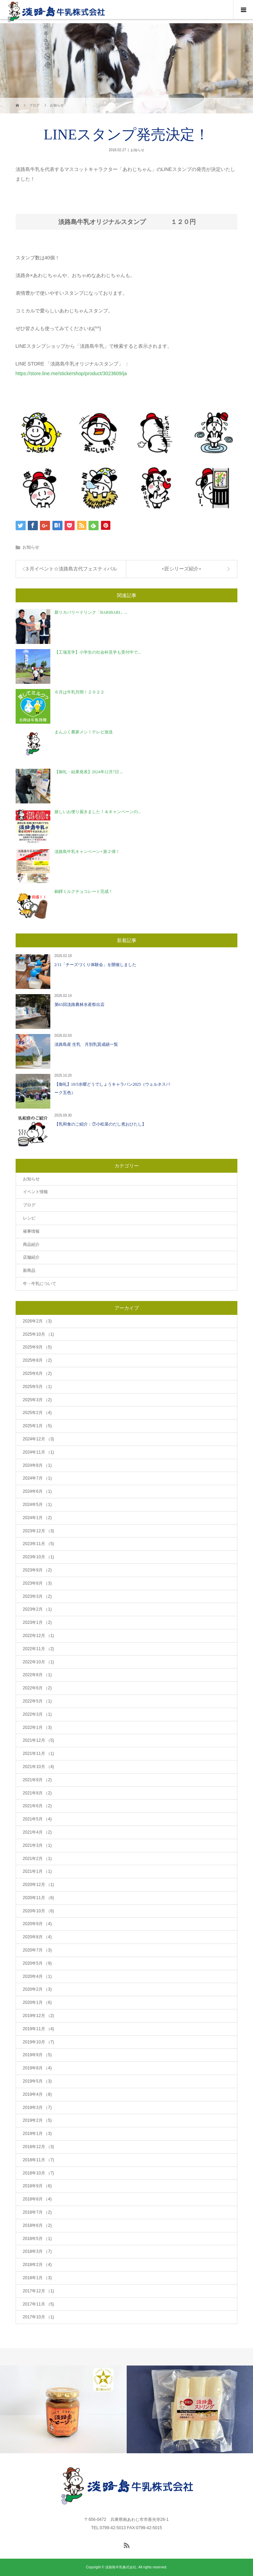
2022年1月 (37, 1727)
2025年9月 (37, 1347)
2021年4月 (37, 1832)
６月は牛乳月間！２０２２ (79, 692)
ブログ (29, 1205)
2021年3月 (37, 1845)
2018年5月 (37, 2238)
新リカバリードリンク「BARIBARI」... (90, 612)
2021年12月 (38, 1740)
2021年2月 (37, 1858)
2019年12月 (38, 2015)
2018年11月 (38, 2159)
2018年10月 (38, 2173)
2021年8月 (37, 1793)
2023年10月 (38, 1556)
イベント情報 (35, 1191)
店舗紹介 (31, 1257)
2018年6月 (37, 2225)
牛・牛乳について (39, 1283)
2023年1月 (37, 1622)
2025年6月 (37, 1373)
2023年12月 (38, 1530)
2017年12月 (38, 2291)
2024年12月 (38, 1439)
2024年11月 (38, 1452)
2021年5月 (37, 1819)
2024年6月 (37, 1491)
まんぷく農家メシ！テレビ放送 (83, 732)
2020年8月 (37, 1937)
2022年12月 (38, 1635)
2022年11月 (38, 1648)
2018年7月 (37, 2212)
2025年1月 (37, 1425)
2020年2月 (37, 1989)
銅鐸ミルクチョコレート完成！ (83, 891)
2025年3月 (37, 1399)
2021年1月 (37, 1871)
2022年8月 (37, 1674)
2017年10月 (38, 2317)
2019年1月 (37, 2133)
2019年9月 (37, 2054)
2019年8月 (37, 2068)
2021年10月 (38, 1766)
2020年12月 (38, 1884)
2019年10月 (38, 2042)
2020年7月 (37, 1950)
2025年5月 (37, 1386)
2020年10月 (38, 1911)
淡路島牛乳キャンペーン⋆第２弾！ (87, 851)
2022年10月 (38, 1662)
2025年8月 (37, 1360)
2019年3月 (37, 2107)
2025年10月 (38, 1334)
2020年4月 (37, 1976)
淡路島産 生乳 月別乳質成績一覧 (86, 1044)
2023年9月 (37, 1570)
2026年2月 (37, 1321)
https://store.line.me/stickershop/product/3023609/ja (71, 373)
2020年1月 (37, 2002)
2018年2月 (37, 2264)
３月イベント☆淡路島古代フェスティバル (71, 568)
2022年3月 (37, 1714)
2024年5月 (37, 1504)
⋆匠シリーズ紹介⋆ (181, 568)
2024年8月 (37, 1465)
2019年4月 (37, 2094)
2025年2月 (37, 1412)
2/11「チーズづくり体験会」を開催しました (95, 964)
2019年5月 (37, 2081)
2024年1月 (37, 1517)
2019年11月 (38, 2028)
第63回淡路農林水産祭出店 (79, 1004)
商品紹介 (31, 1244)
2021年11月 (38, 1753)
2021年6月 (37, 1805)
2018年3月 (37, 2251)
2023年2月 (37, 1609)
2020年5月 (37, 1963)
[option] (63, 2409)
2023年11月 (38, 1543)
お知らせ (137, 150)
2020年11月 (38, 1897)
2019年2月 (37, 2120)
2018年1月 (37, 2277)
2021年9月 (37, 1779)
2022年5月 (37, 1701)
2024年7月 (37, 1478)
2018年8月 (37, 2199)
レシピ (29, 1218)
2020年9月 (37, 1923)
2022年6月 (37, 1688)
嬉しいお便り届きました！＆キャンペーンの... (97, 811)
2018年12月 (38, 2146)
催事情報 (31, 1231)
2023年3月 (37, 1596)
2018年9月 (37, 2185)
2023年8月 (37, 1583)
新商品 (29, 1270)
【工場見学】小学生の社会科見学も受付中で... (97, 652)
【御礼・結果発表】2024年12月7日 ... (88, 771)
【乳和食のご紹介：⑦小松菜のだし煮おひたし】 (100, 1124)
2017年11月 (38, 2304)
